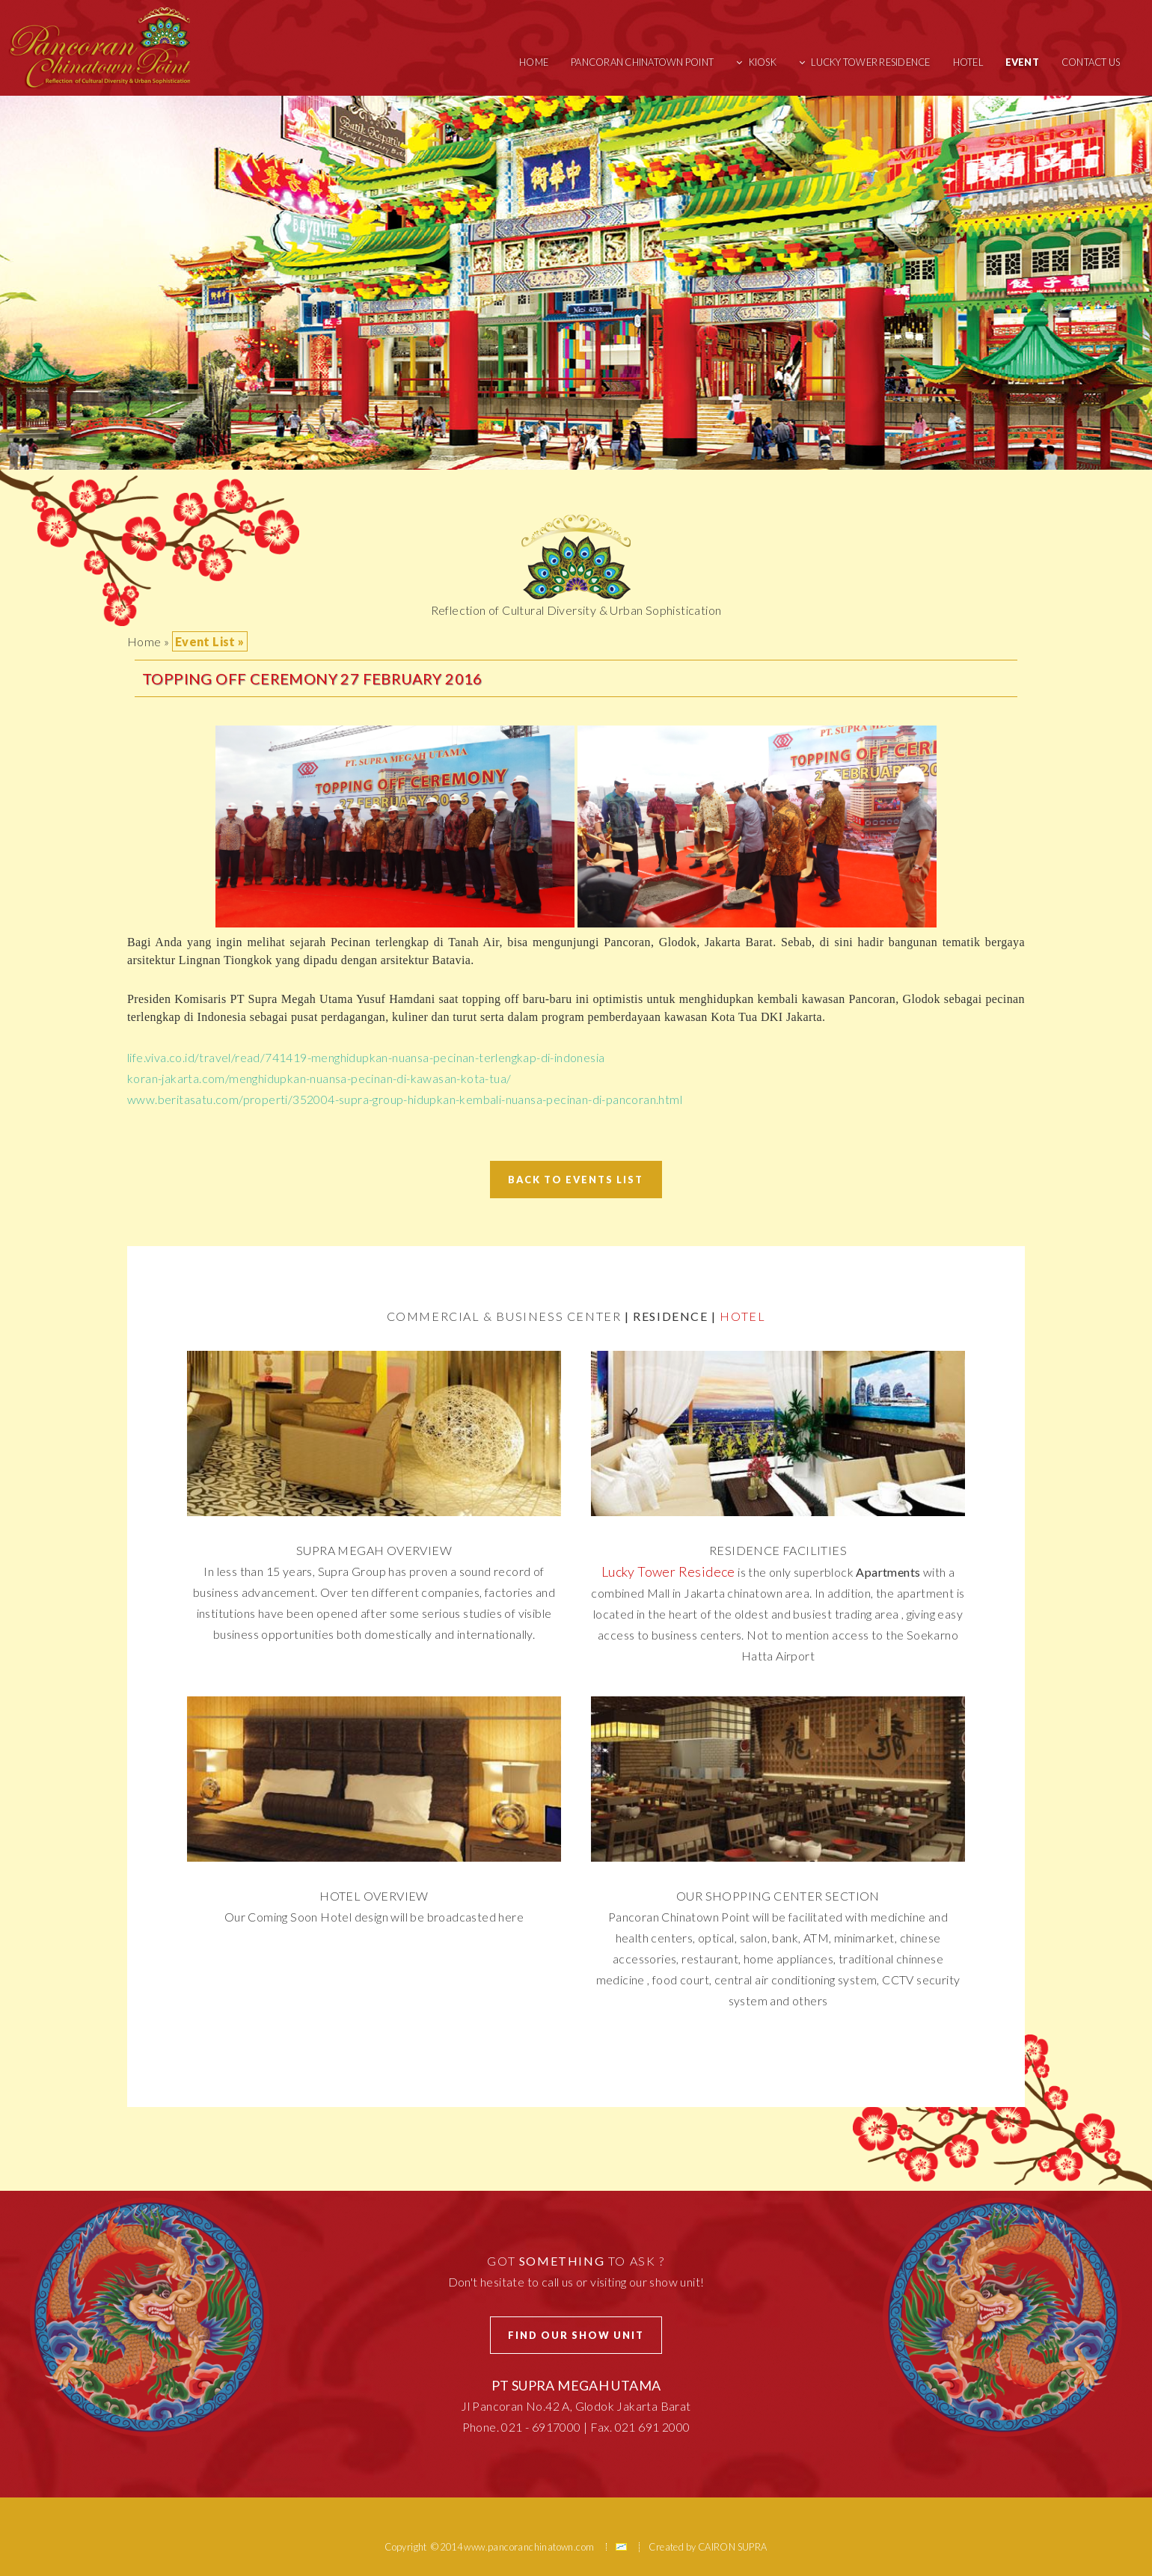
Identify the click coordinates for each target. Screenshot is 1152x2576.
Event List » (210, 641)
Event (1022, 62)
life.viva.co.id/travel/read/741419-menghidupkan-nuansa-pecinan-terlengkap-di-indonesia (365, 1057)
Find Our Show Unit (576, 2335)
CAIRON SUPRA (733, 2547)
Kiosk (762, 62)
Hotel (968, 62)
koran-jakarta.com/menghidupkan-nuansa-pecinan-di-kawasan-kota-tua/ (319, 1078)
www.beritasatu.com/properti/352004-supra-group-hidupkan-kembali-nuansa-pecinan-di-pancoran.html (404, 1099)
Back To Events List (575, 1180)
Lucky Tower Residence (870, 62)
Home (533, 62)
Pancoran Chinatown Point (642, 62)
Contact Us (1091, 62)
